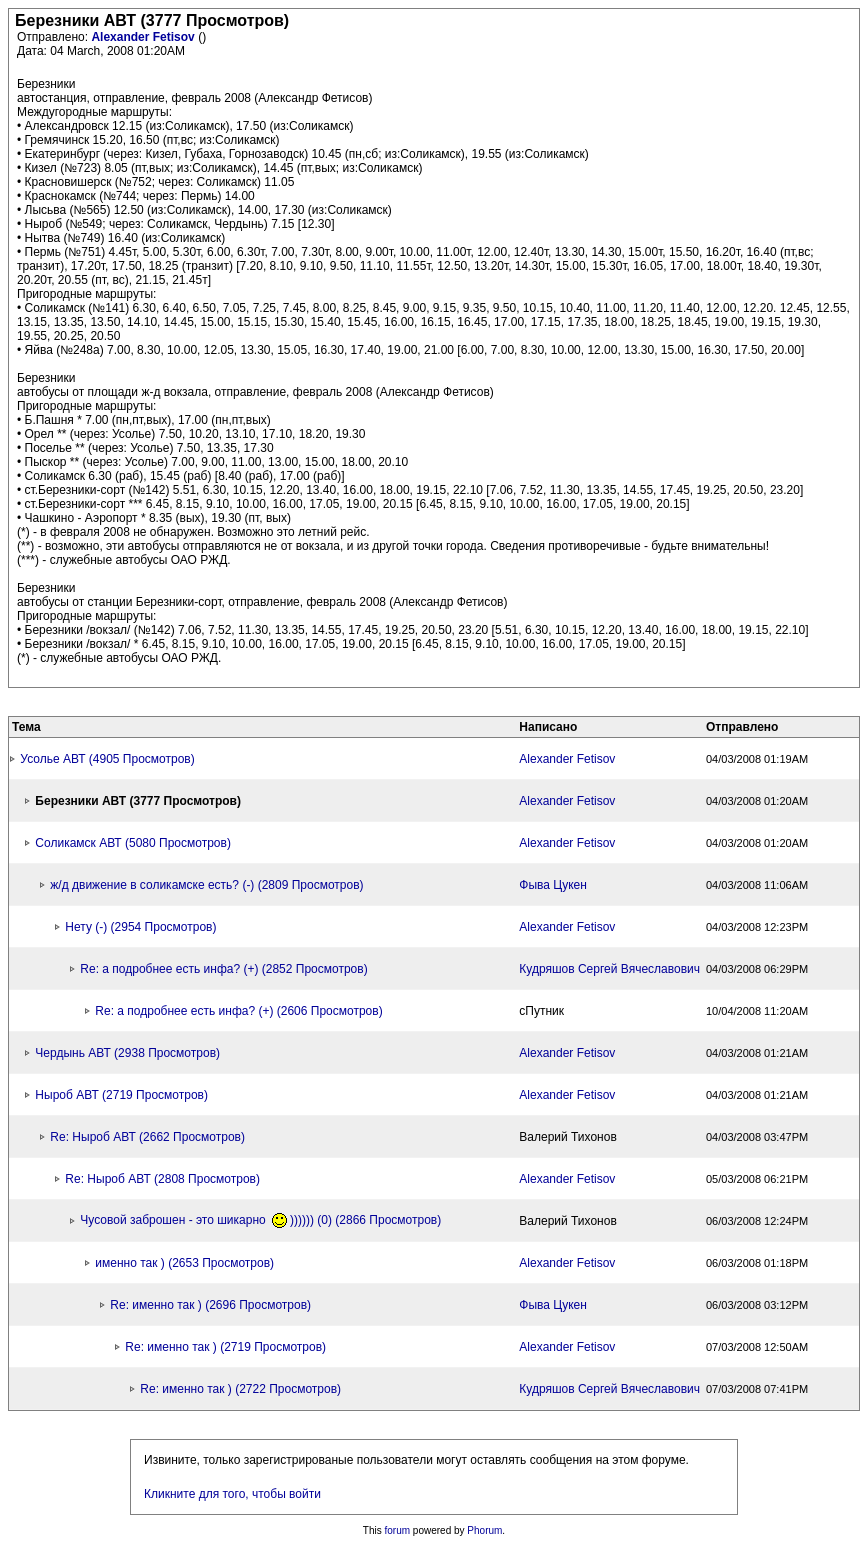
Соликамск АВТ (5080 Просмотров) (133, 843)
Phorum (484, 1530)
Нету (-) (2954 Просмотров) (140, 927)
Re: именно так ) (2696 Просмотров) (210, 1305)
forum (398, 1530)
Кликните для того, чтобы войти (232, 1494)
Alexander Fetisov (144, 37)
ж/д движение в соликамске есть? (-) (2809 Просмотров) (206, 885)
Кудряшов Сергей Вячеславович (609, 969)
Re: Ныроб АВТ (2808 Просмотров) (162, 1179)
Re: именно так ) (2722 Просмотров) (240, 1389)
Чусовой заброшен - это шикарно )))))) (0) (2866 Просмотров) (260, 1220)
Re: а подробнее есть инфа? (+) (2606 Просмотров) (238, 1011)
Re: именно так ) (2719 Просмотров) (225, 1347)
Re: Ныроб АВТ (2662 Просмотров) (147, 1137)
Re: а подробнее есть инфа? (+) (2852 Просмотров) (223, 969)
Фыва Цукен (553, 885)
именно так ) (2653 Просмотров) (184, 1263)
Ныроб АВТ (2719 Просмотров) (121, 1095)
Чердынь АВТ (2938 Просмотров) (127, 1053)
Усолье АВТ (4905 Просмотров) (107, 759)
